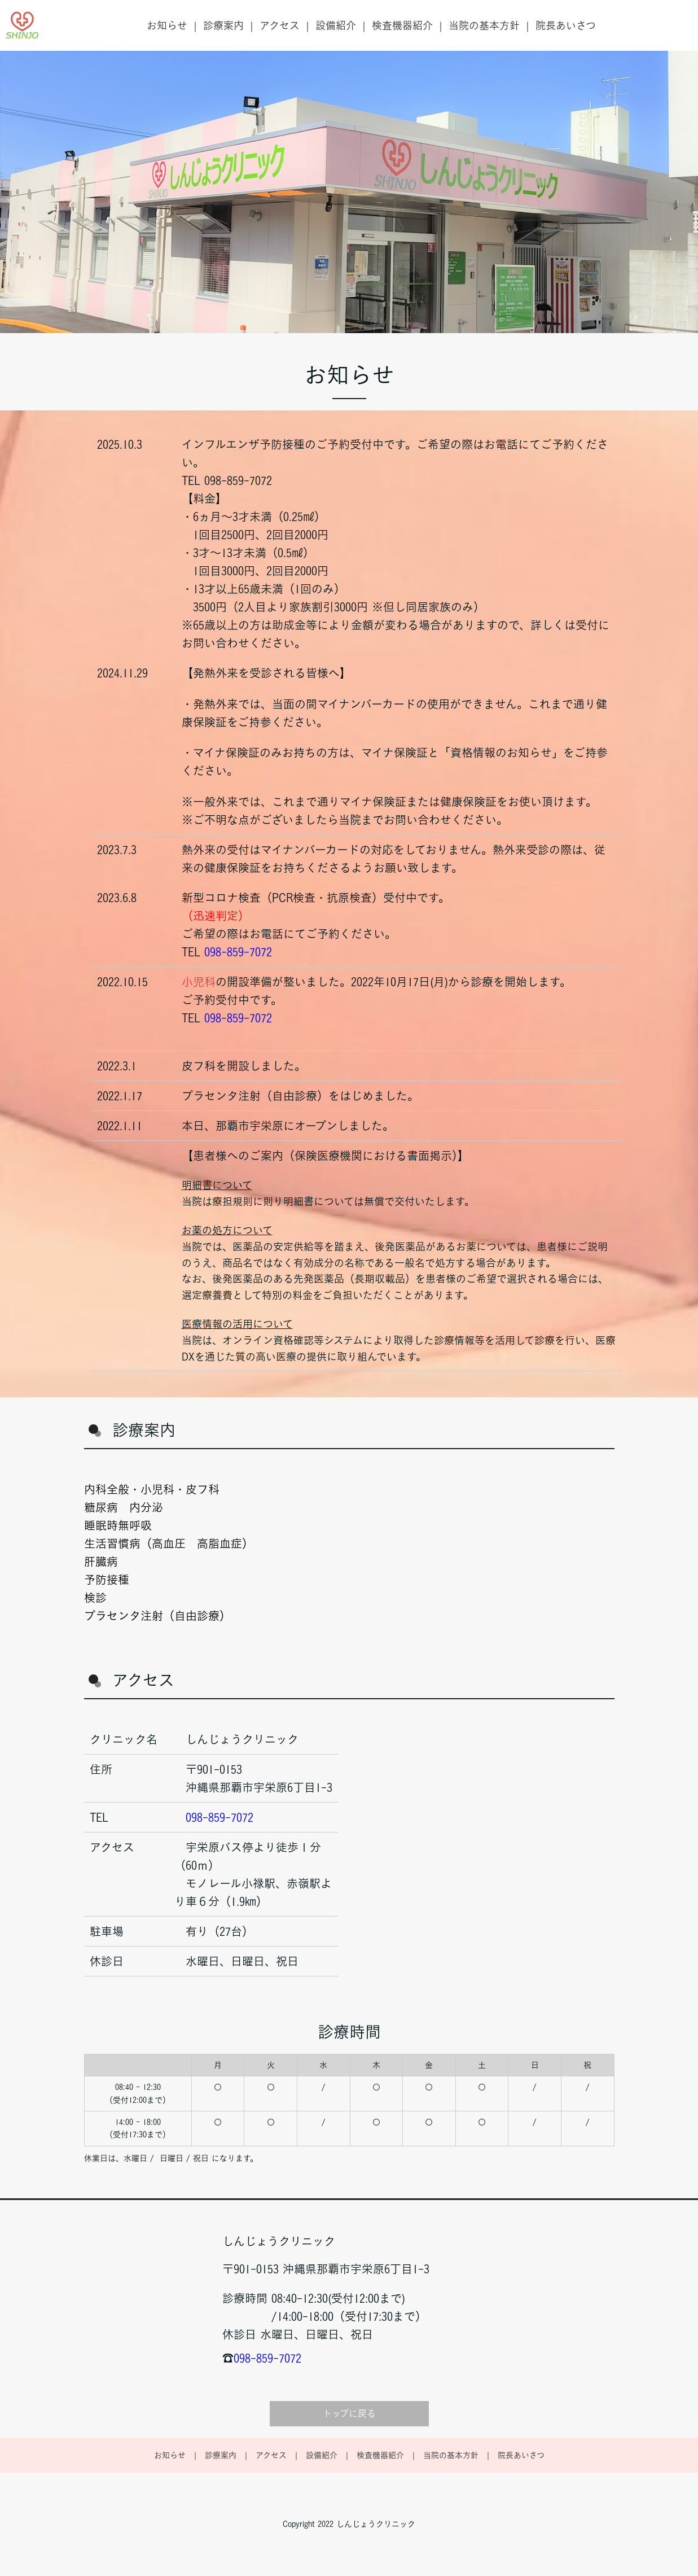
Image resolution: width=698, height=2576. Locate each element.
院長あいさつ (565, 25)
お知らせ (167, 25)
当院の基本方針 (484, 25)
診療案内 (223, 25)
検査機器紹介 (402, 25)
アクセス (280, 25)
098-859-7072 (238, 951)
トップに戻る (349, 2413)
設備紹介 (335, 25)
